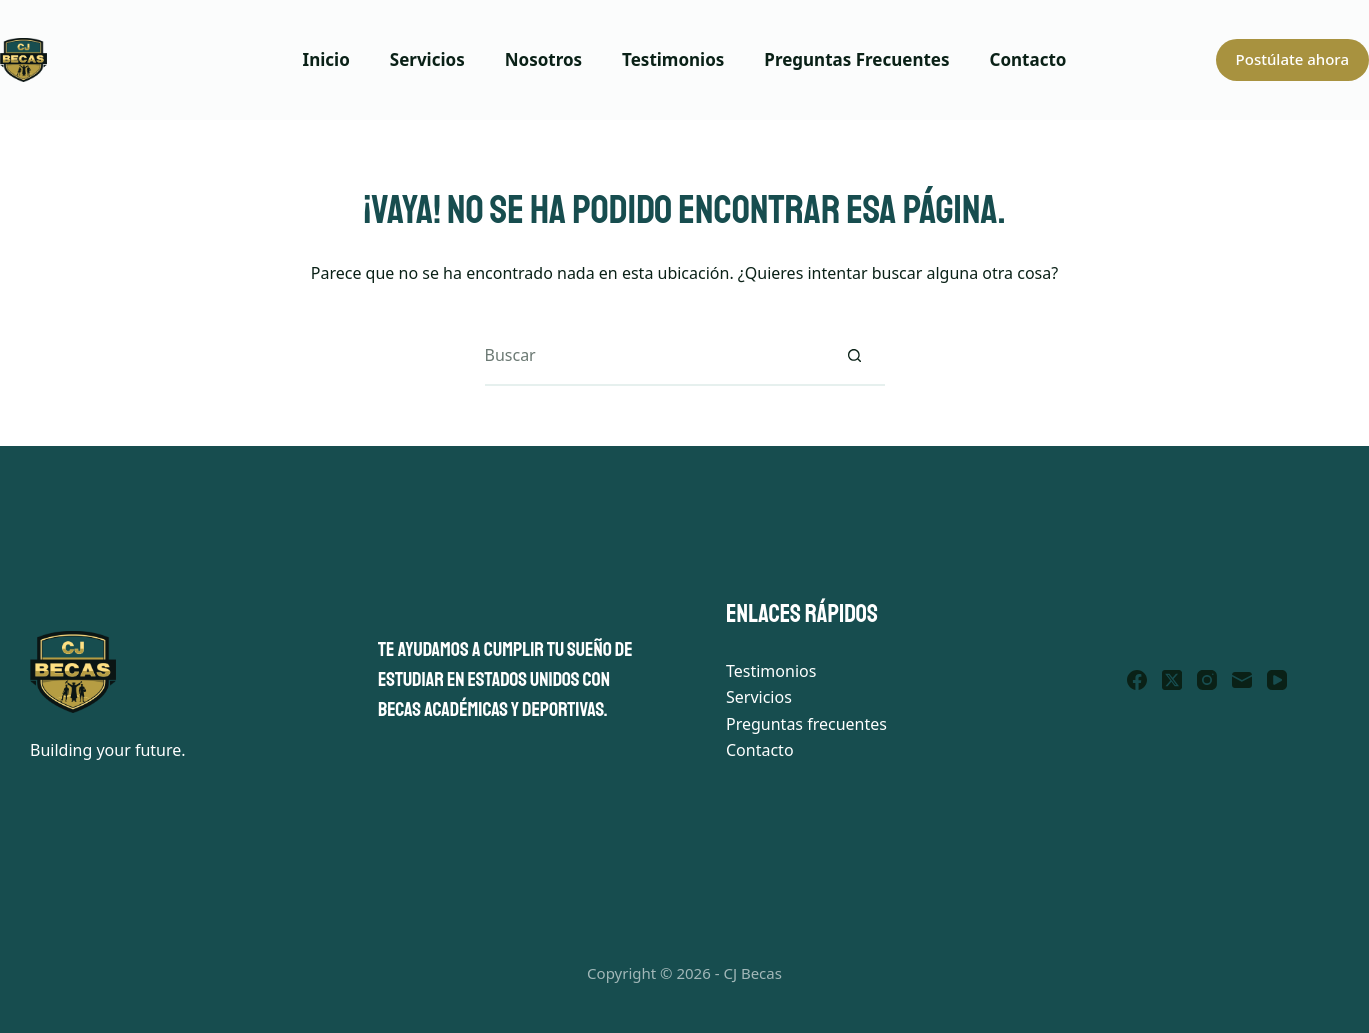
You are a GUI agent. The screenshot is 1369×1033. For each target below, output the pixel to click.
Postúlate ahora (1292, 59)
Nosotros (543, 59)
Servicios (427, 59)
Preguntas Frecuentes (856, 59)
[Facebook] (1137, 680)
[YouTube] (1277, 680)
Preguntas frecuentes (806, 724)
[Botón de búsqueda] (855, 356)
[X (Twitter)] (1172, 680)
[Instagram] (1207, 680)
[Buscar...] (655, 356)
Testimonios (673, 59)
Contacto (1028, 59)
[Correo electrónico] (1242, 680)
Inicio (326, 59)
